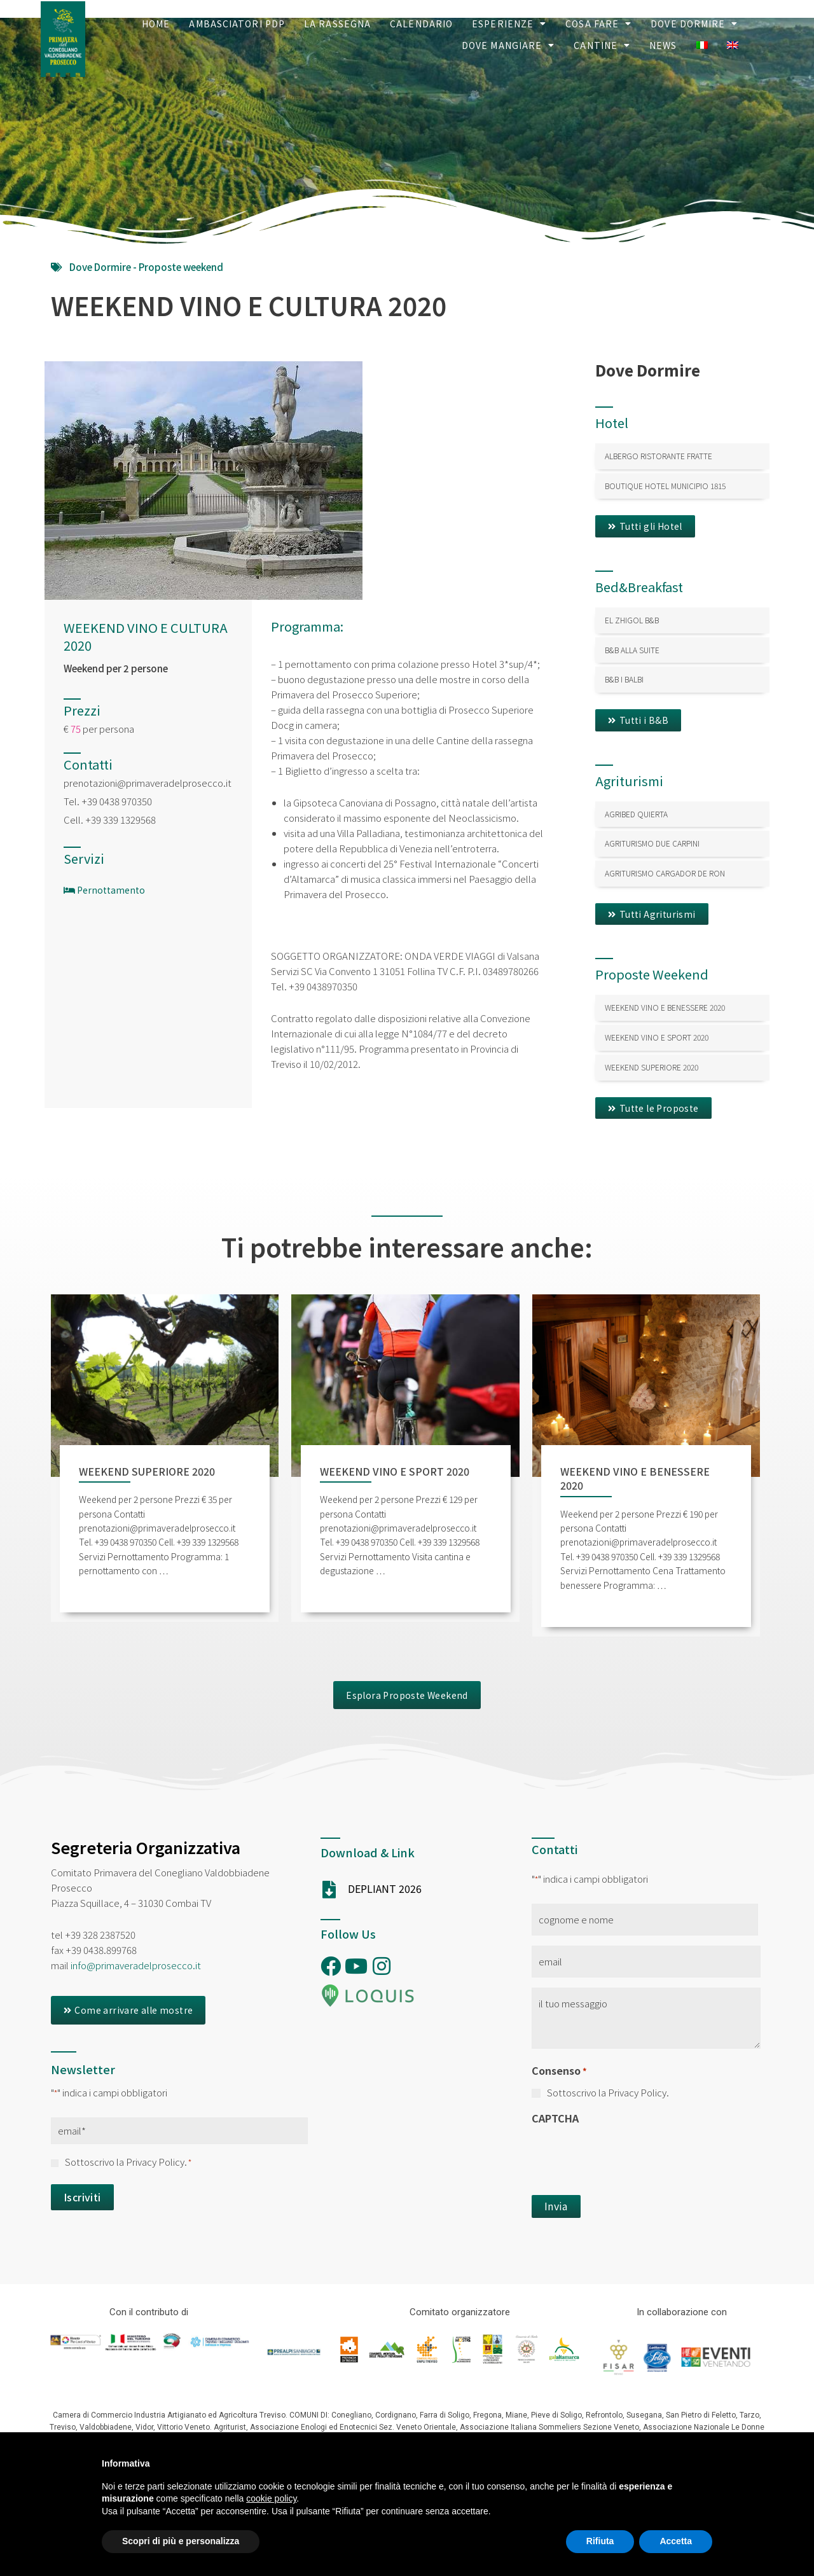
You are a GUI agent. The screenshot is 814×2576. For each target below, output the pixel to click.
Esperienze (509, 23)
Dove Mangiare (508, 45)
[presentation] (628, 2156)
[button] (644, 526)
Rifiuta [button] (600, 2541)
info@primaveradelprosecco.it (136, 1965)
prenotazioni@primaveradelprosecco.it (147, 782)
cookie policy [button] (271, 2498)
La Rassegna (337, 23)
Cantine (602, 45)
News (663, 45)
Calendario (421, 23)
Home (156, 23)
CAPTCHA (555, 2118)
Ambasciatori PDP (237, 23)
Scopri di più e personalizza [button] (180, 2541)
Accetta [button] (675, 2541)
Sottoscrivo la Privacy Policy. (128, 2161)
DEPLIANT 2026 (385, 1888)
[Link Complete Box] (682, 456)
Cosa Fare (598, 23)
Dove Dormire (694, 23)
